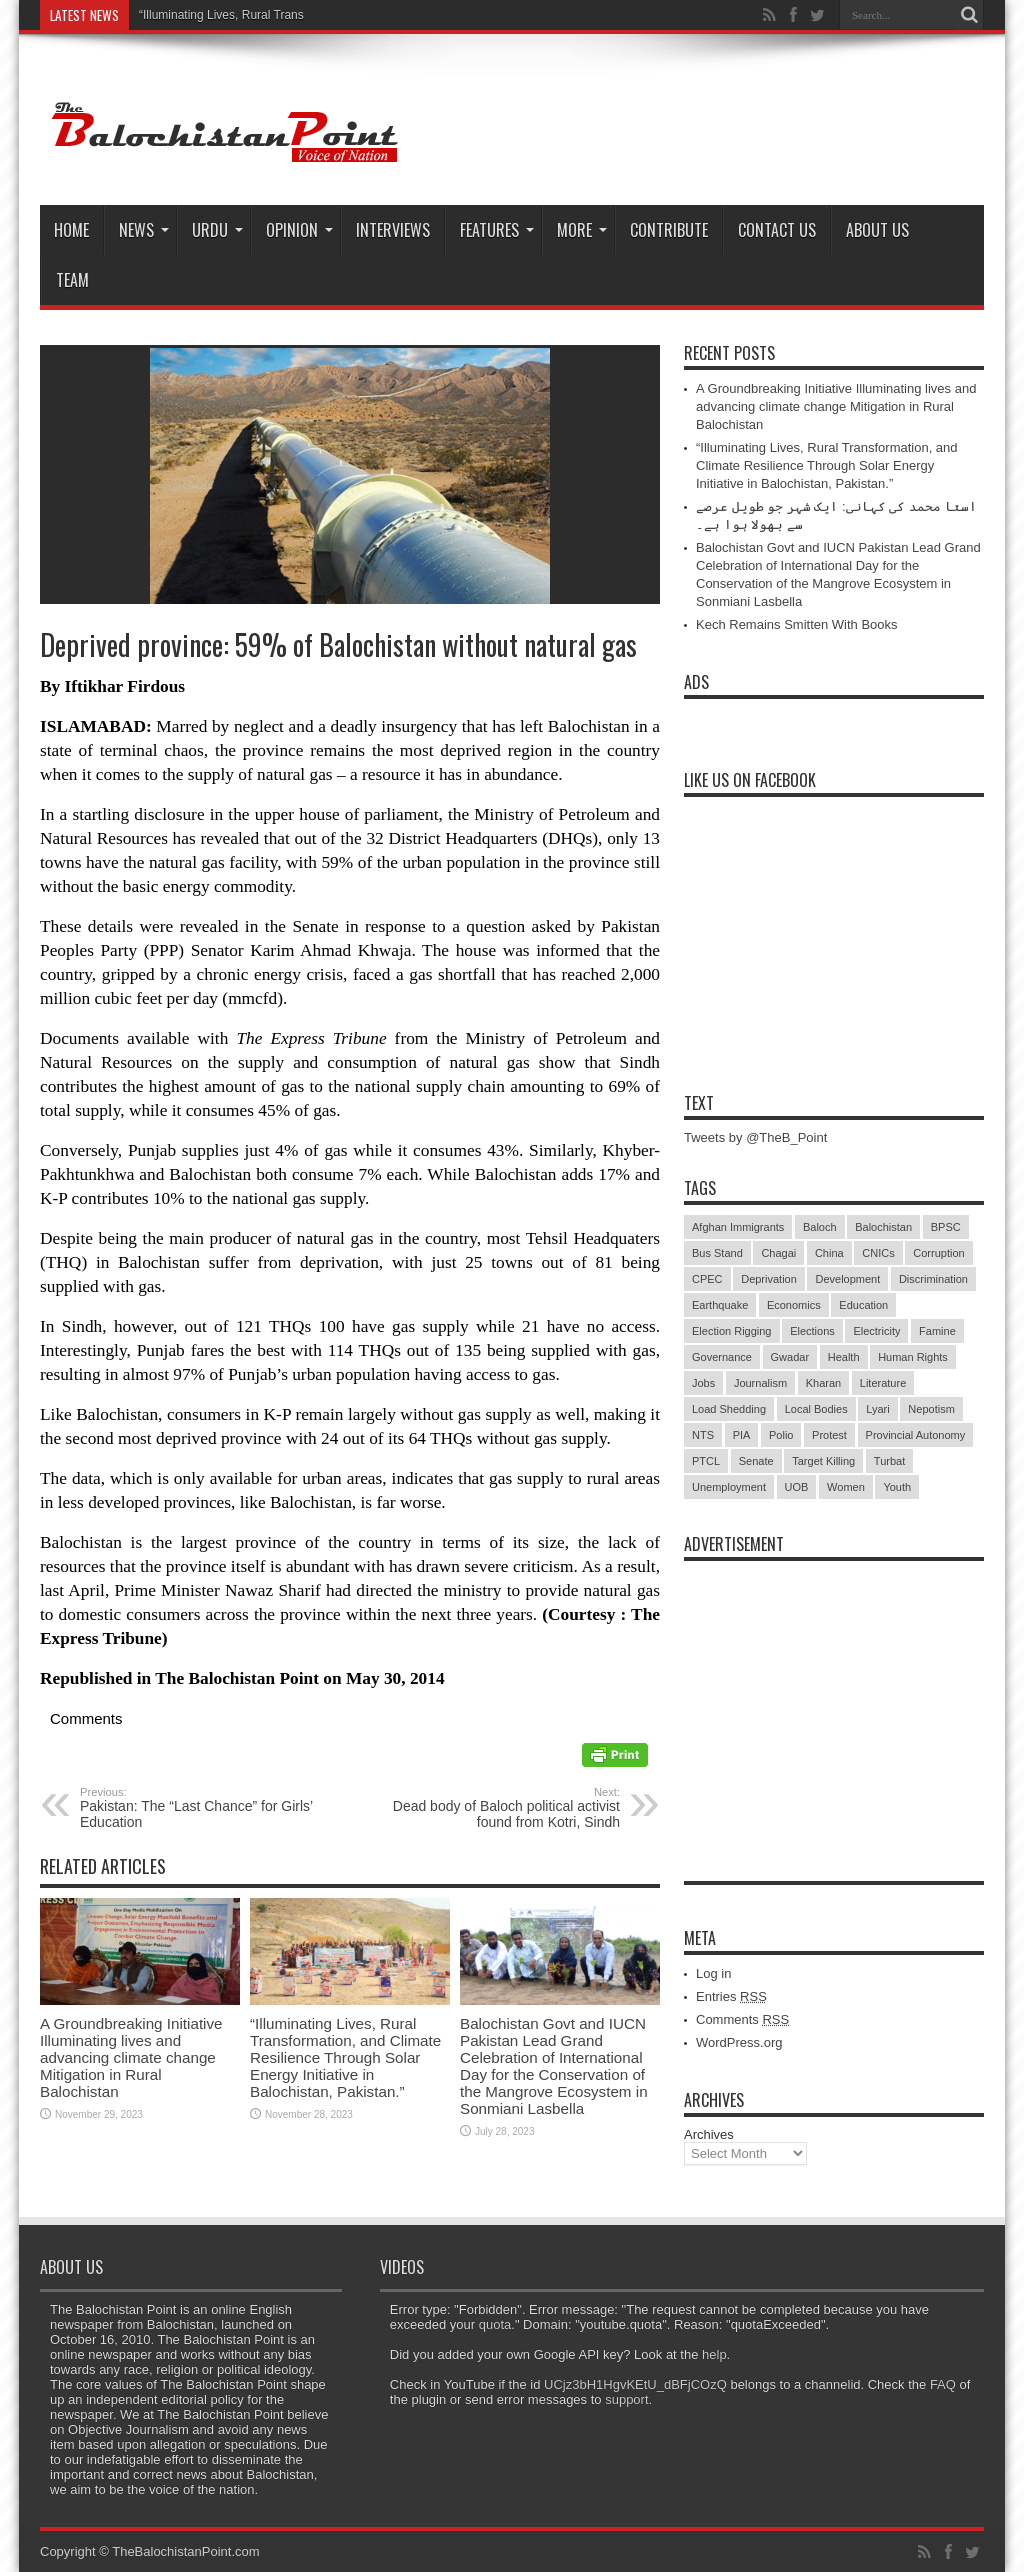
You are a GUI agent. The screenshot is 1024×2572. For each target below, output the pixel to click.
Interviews (393, 230)
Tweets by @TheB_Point (755, 1137)
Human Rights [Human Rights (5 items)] (913, 1357)
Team (72, 280)
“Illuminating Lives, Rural (204, 15)
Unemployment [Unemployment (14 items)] (729, 1487)
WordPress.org (739, 2042)
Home (71, 230)
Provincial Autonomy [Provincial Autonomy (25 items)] (916, 1435)
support (626, 2399)
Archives (709, 2134)
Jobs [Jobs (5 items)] (703, 1383)
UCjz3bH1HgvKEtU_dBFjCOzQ (635, 2384)
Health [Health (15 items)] (844, 1357)
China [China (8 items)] (829, 1253)
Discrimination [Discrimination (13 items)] (933, 1279)
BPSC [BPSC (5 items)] (946, 1227)
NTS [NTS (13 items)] (703, 1435)
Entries (731, 1996)
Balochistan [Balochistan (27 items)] (883, 1227)
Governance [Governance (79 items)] (722, 1357)
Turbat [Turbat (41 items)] (889, 1461)
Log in (713, 1973)
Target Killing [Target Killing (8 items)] (823, 1461)
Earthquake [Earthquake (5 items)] (720, 1305)
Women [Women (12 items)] (846, 1487)
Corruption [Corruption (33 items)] (938, 1253)
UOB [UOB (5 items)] (797, 1487)
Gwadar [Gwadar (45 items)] (790, 1357)
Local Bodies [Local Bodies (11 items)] (816, 1409)
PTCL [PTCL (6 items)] (706, 1461)
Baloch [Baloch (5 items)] (820, 1227)
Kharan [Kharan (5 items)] (823, 1383)
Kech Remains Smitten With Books (797, 624)
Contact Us (777, 230)
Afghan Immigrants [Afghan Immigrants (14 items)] (738, 1227)
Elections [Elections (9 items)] (812, 1331)
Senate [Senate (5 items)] (756, 1461)
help (714, 2354)
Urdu (217, 230)
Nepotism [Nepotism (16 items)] (931, 1409)
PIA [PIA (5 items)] (742, 1435)
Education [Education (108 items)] (863, 1305)
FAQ (943, 2384)
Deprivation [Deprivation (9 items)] (769, 1279)
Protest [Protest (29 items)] (829, 1435)
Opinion (299, 230)
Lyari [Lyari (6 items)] (877, 1409)
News (144, 230)
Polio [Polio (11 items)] (781, 1435)
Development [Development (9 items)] (847, 1279)
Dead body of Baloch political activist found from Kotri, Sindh (497, 1808)
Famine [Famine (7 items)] (937, 1331)
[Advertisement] (834, 1696)
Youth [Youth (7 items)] (897, 1487)
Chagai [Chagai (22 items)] (778, 1253)
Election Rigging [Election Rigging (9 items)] (732, 1331)
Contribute (669, 230)
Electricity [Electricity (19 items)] (876, 1331)
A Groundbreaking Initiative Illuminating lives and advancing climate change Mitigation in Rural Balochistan (131, 2057)
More (582, 230)
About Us (877, 230)
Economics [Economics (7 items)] (794, 1305)
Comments (742, 2019)
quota (495, 2324)
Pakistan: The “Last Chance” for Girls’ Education (202, 1808)
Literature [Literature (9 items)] (883, 1383)
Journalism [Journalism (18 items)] (760, 1383)
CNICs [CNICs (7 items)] (878, 1253)
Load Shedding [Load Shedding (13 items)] (729, 1409)
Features (497, 230)
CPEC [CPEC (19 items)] (707, 1279)
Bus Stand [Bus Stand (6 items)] (717, 1253)
